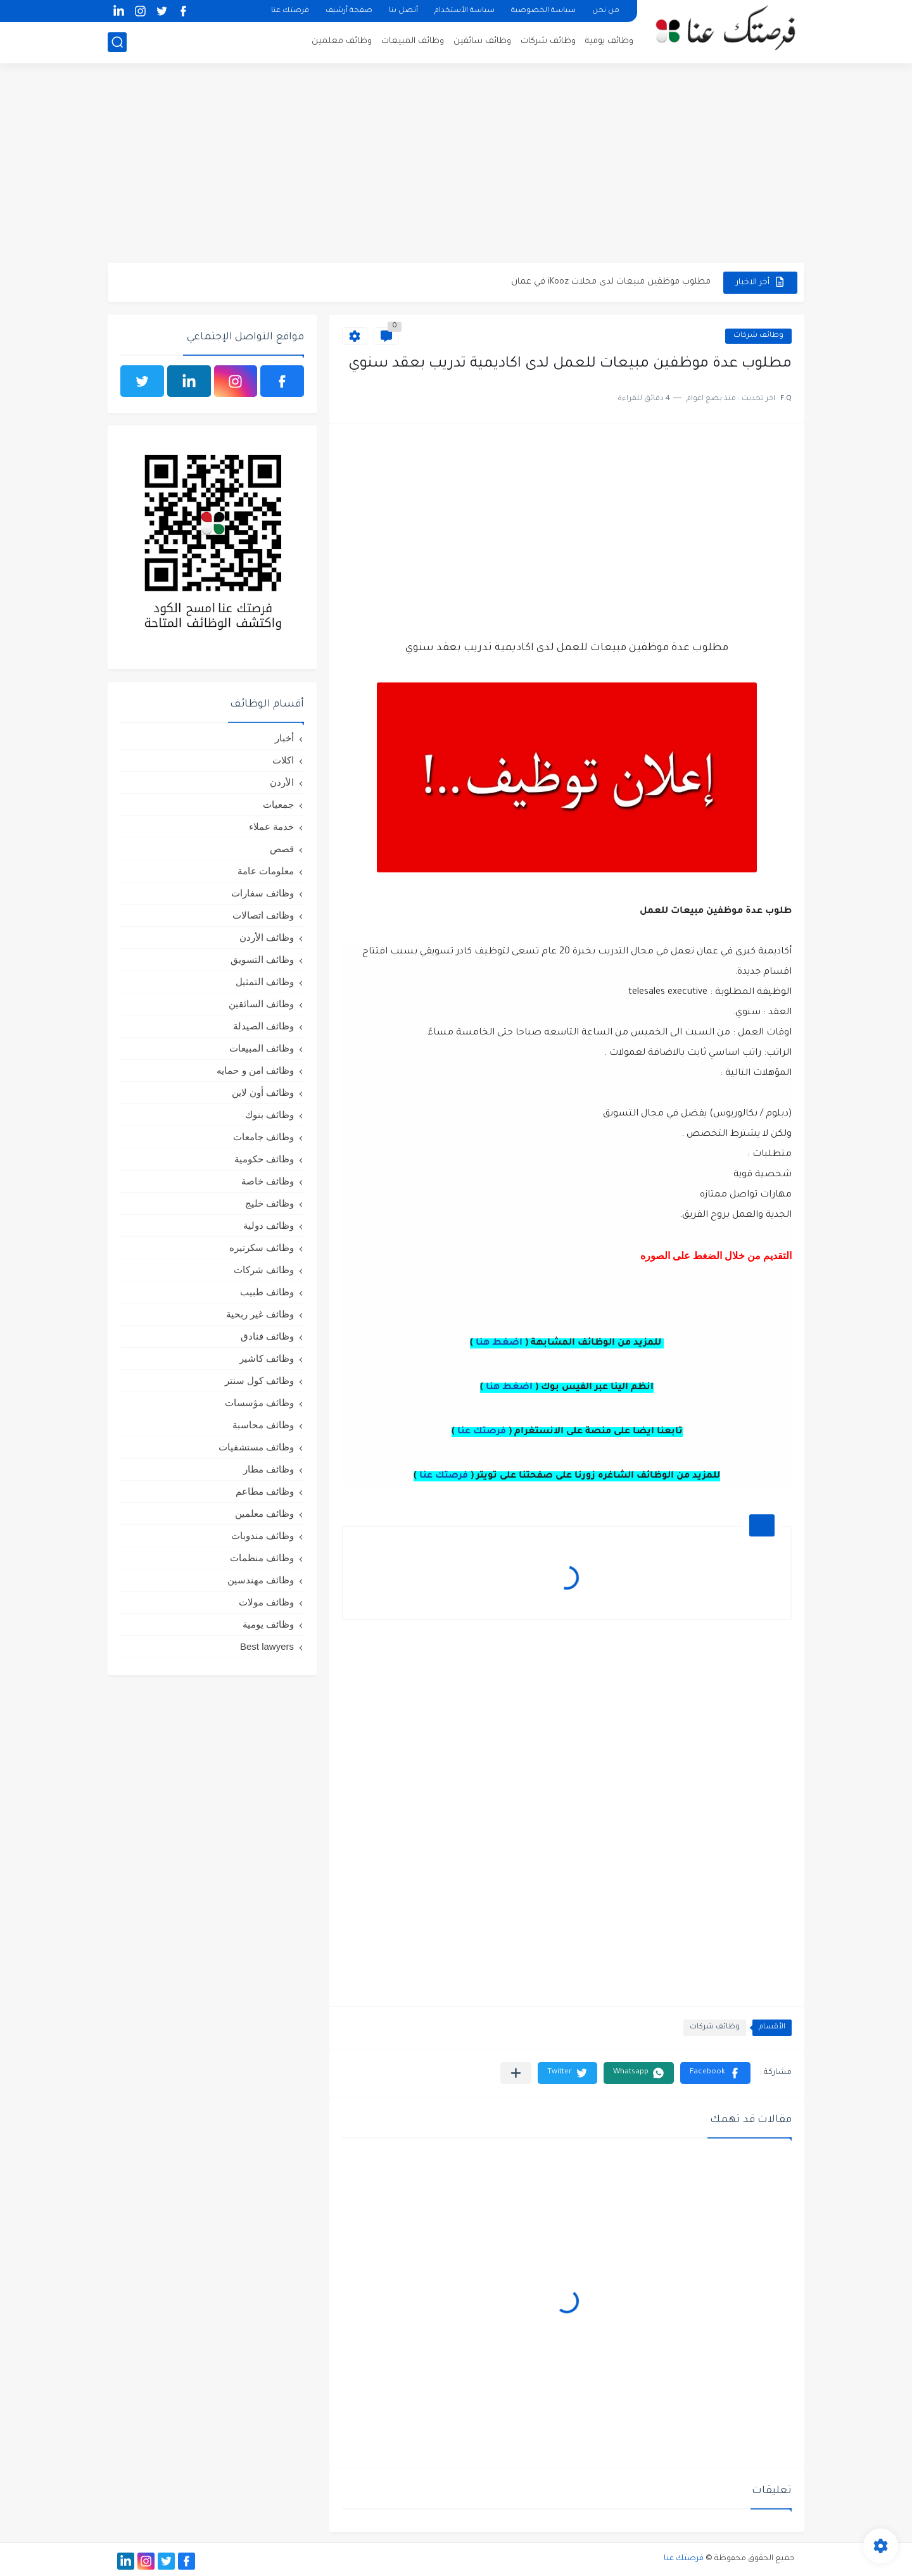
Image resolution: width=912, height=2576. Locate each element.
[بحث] (117, 42)
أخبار (284, 737)
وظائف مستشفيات (256, 1447)
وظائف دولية (268, 1225)
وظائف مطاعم (265, 1491)
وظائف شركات (548, 41)
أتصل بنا (403, 11)
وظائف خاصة (267, 1181)
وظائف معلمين (342, 41)
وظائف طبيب (267, 1291)
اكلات (283, 760)
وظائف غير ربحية (260, 1314)
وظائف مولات (266, 1602)
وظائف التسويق (262, 959)
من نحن (605, 11)
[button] (715, 2073)
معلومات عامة (266, 870)
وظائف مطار (268, 1469)
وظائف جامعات (263, 1136)
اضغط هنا (499, 1343)
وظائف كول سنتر (259, 1380)
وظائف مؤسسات (259, 1402)
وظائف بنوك (269, 1114)
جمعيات (278, 804)
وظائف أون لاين (263, 1092)
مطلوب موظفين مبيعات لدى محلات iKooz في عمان (611, 282)
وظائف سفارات (262, 893)
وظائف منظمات (262, 1557)
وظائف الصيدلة (263, 1026)
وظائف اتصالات (263, 915)
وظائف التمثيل (265, 981)
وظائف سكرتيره (261, 1247)
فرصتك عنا (290, 11)
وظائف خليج (269, 1203)
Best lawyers (267, 1646)
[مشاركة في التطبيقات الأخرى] (515, 2073)
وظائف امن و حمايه (255, 1070)
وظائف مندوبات (262, 1535)
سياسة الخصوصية (543, 11)
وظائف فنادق (267, 1336)
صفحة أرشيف (349, 11)
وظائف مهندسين (260, 1579)
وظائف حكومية (264, 1158)
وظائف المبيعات (412, 41)
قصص (282, 848)
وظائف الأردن (266, 937)
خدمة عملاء (271, 826)
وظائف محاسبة (263, 1424)
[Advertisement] (456, 164)
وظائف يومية (609, 41)
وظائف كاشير (266, 1358)
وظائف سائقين (482, 41)
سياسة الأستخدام (464, 11)
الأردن (282, 782)
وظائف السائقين (261, 1003)
